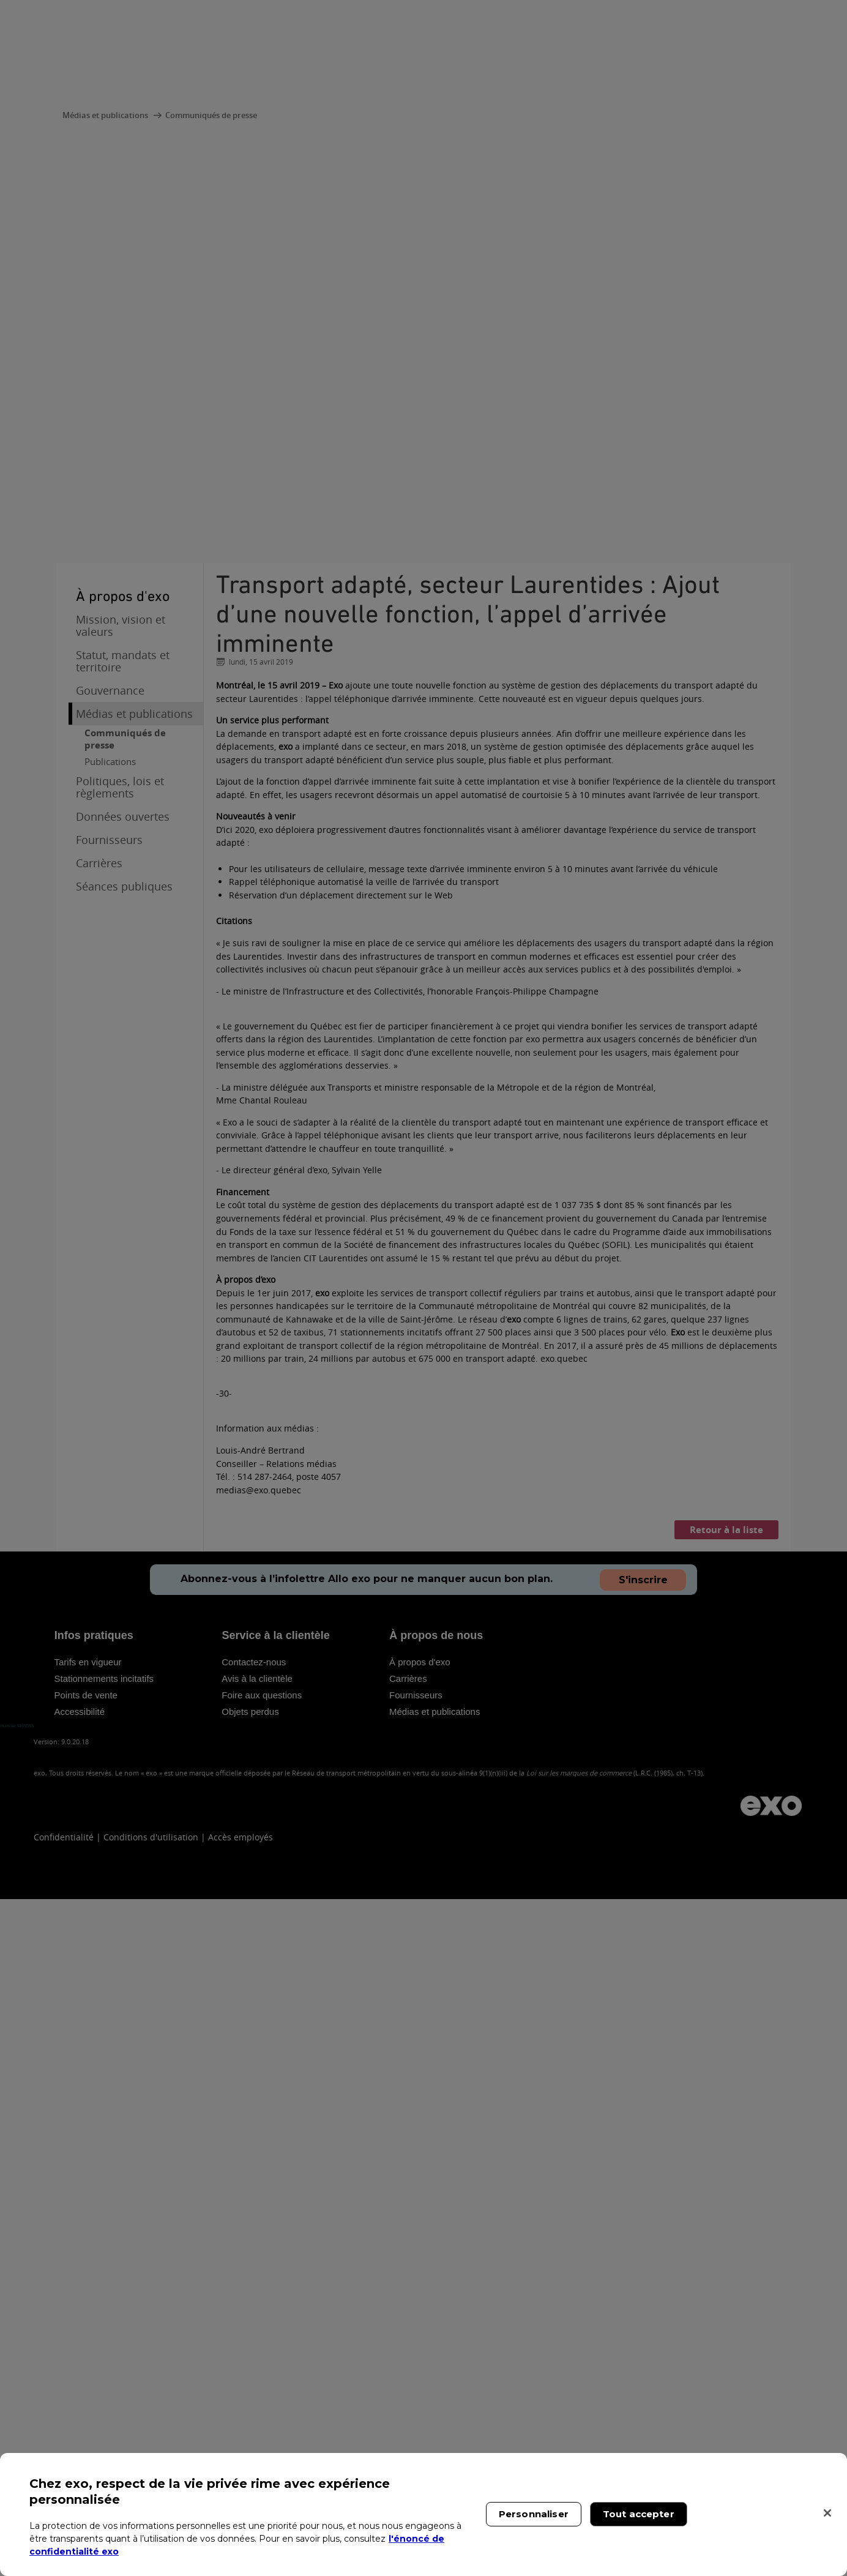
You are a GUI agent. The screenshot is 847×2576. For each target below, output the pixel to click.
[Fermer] (827, 2512)
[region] (423, 2514)
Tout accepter (638, 2514)
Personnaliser (534, 2514)
